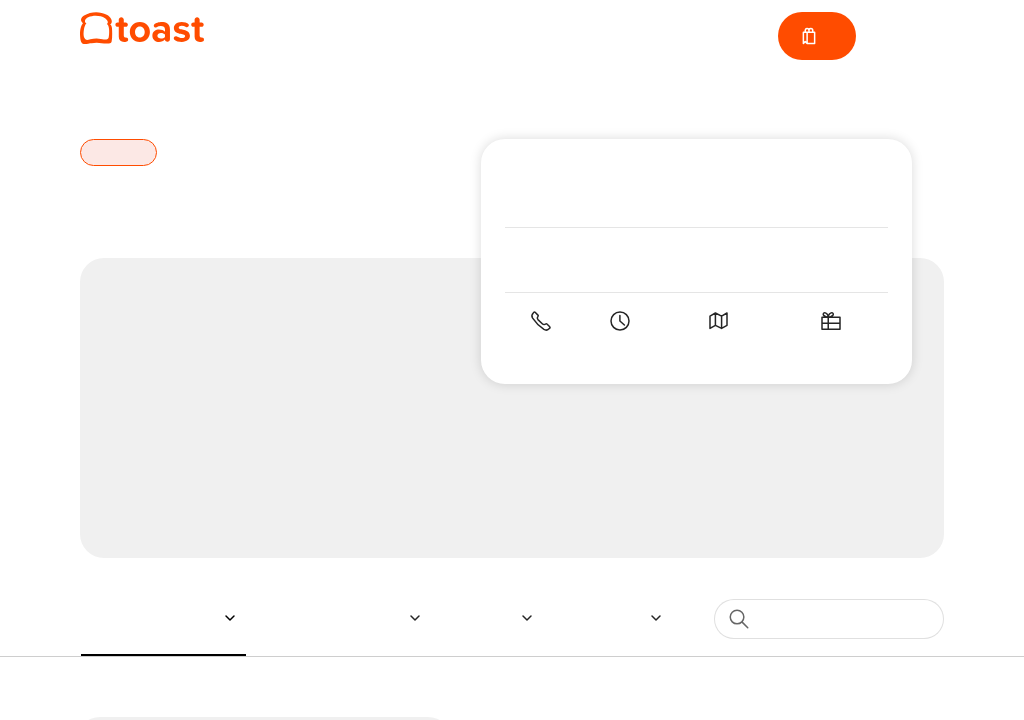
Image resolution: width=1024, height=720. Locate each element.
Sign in (908, 36)
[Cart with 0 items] (815, 36)
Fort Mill (181, 94)
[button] (159, 618)
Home (101, 94)
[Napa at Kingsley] (142, 28)
